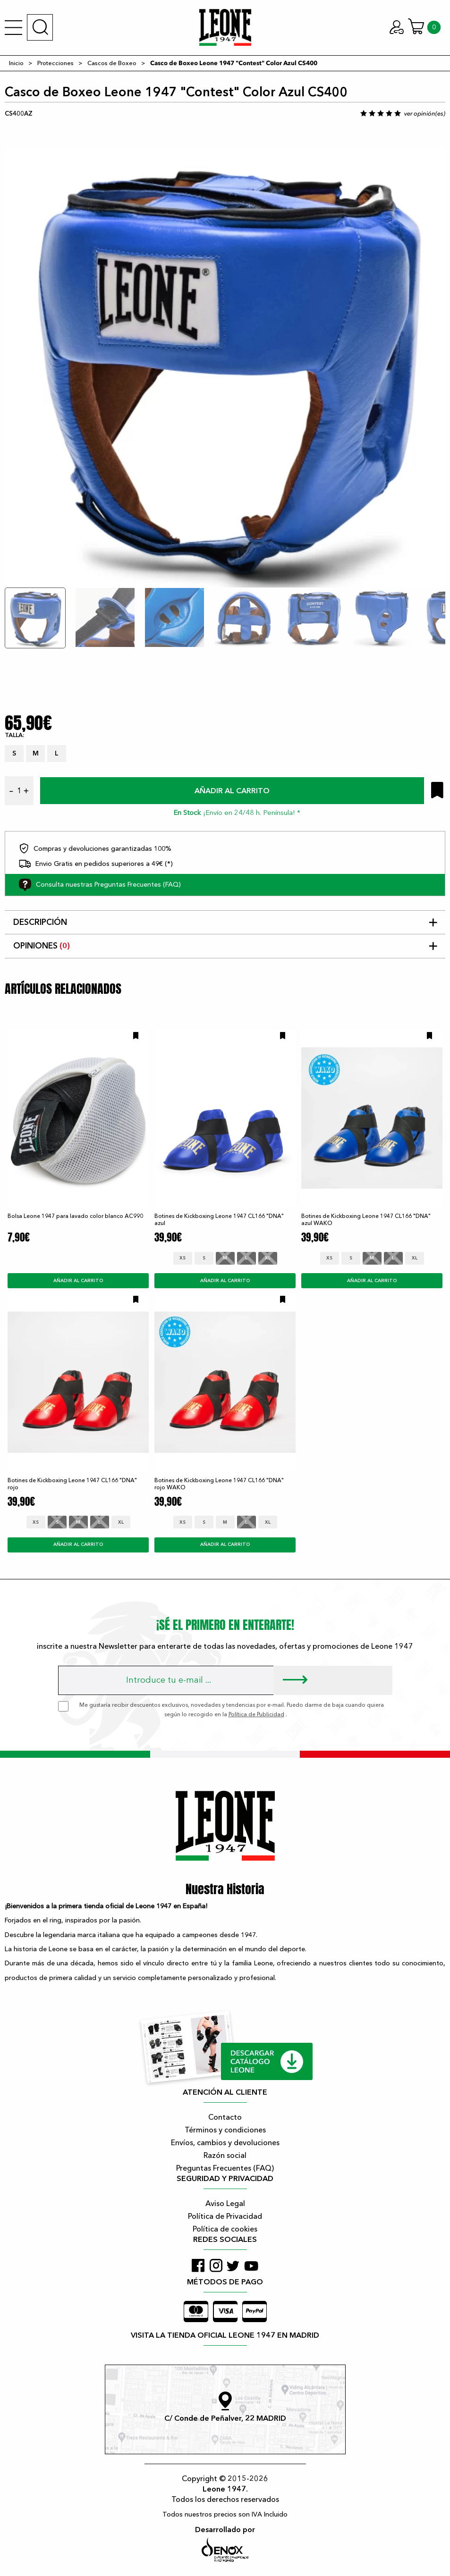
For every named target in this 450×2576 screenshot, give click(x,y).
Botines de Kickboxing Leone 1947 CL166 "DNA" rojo (72, 1484)
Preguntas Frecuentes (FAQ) (225, 2168)
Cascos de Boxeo (111, 63)
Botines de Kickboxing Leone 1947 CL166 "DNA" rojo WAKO (219, 1484)
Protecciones (55, 63)
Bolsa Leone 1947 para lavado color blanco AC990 (75, 1216)
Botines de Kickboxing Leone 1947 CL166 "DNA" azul (219, 1219)
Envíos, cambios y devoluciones (225, 2143)
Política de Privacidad (225, 2216)
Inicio (16, 63)
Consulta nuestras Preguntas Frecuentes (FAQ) (100, 885)
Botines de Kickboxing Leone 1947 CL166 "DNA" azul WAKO (366, 1219)
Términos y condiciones (225, 2130)
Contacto (225, 2117)
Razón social (225, 2155)
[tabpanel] (225, 355)
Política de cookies (225, 2229)
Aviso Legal (225, 2203)
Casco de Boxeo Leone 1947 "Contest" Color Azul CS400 (233, 63)
